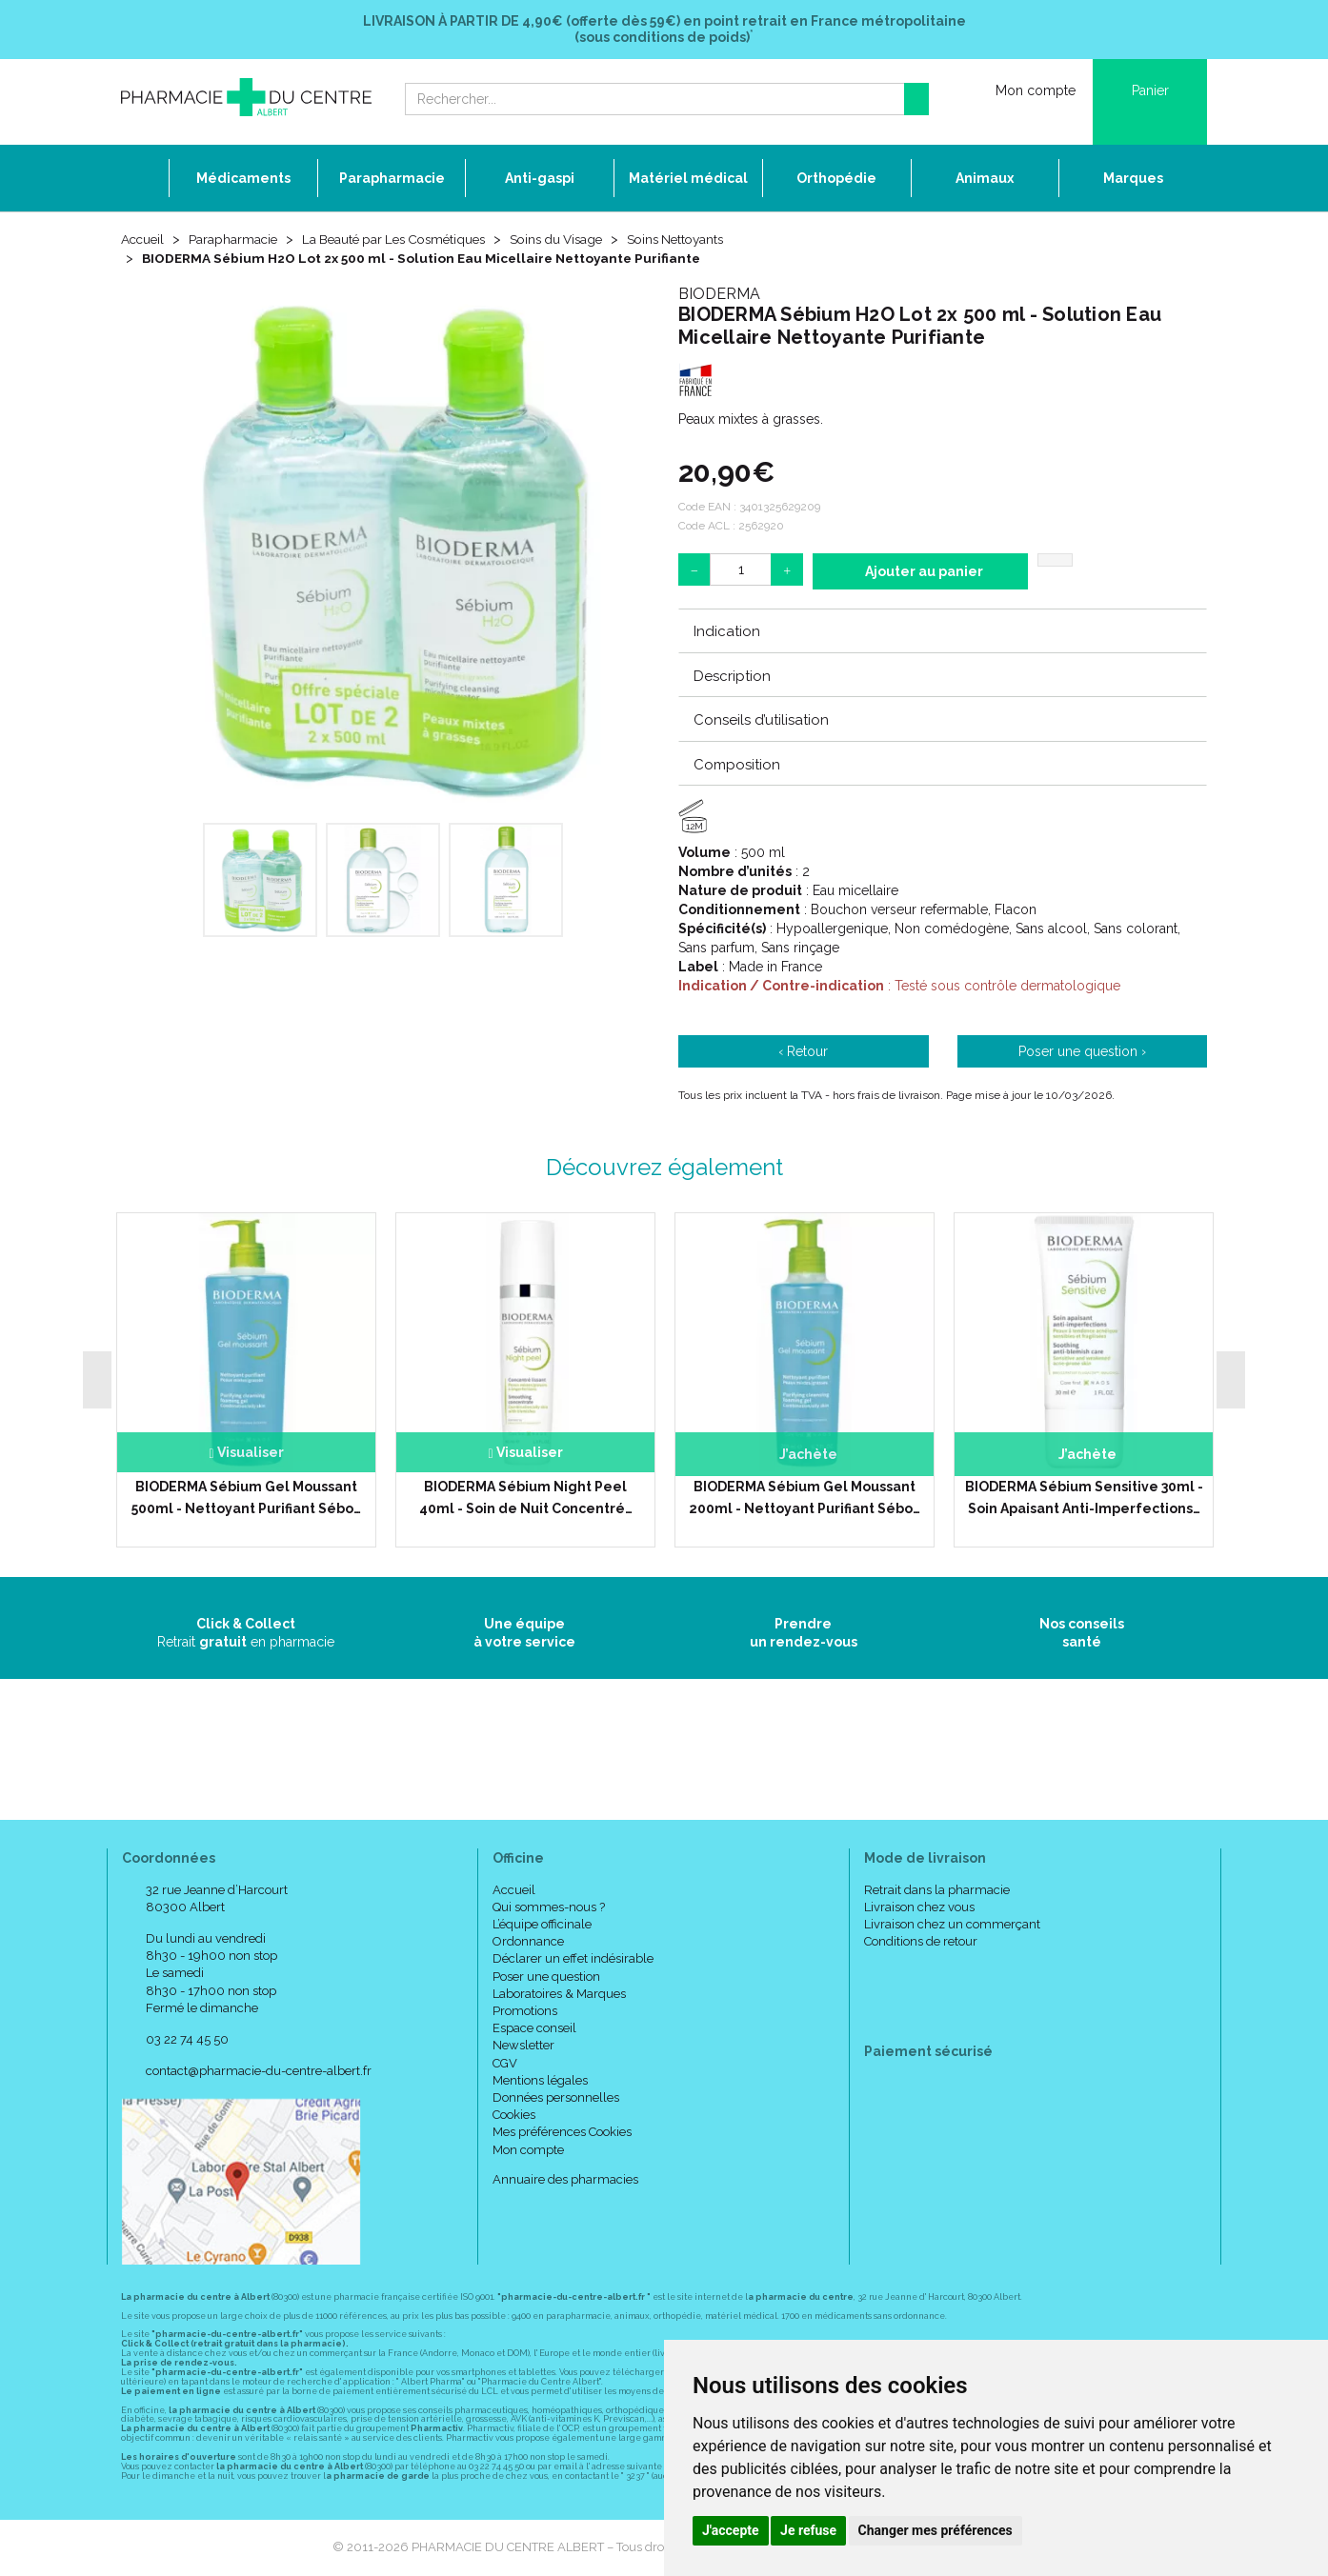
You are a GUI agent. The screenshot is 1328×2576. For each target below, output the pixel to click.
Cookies (514, 2115)
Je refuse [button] (808, 2530)
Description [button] (732, 677)
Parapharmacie (236, 240)
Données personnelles (556, 2098)
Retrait (245, 1633)
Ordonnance (528, 1942)
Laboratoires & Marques (559, 1994)
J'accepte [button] (730, 2530)
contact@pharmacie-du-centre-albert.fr (259, 2072)
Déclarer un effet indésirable (573, 1959)
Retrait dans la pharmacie (937, 1891)
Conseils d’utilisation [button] (761, 720)
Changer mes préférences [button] (935, 2530)
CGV (505, 2063)
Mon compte (528, 2150)
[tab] (942, 631)
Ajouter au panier (924, 572)
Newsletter (523, 2046)
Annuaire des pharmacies (565, 2180)
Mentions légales (540, 2081)
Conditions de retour (920, 1942)
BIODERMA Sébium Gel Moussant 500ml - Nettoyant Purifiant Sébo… (246, 1498)
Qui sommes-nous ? (549, 1908)
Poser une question (546, 1976)
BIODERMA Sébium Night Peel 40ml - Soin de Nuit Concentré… (526, 1498)
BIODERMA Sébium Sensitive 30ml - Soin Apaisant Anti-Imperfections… (1084, 1498)
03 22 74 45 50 (187, 2040)
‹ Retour (803, 1052)
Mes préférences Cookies (562, 2133)
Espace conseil (534, 2029)
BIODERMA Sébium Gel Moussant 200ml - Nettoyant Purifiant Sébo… (804, 1498)
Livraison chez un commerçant (952, 1925)
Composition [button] (737, 764)
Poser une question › (1082, 1052)
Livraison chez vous (919, 1908)
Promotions (525, 2012)
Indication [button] (727, 632)
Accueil (144, 240)
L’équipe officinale (542, 1925)
